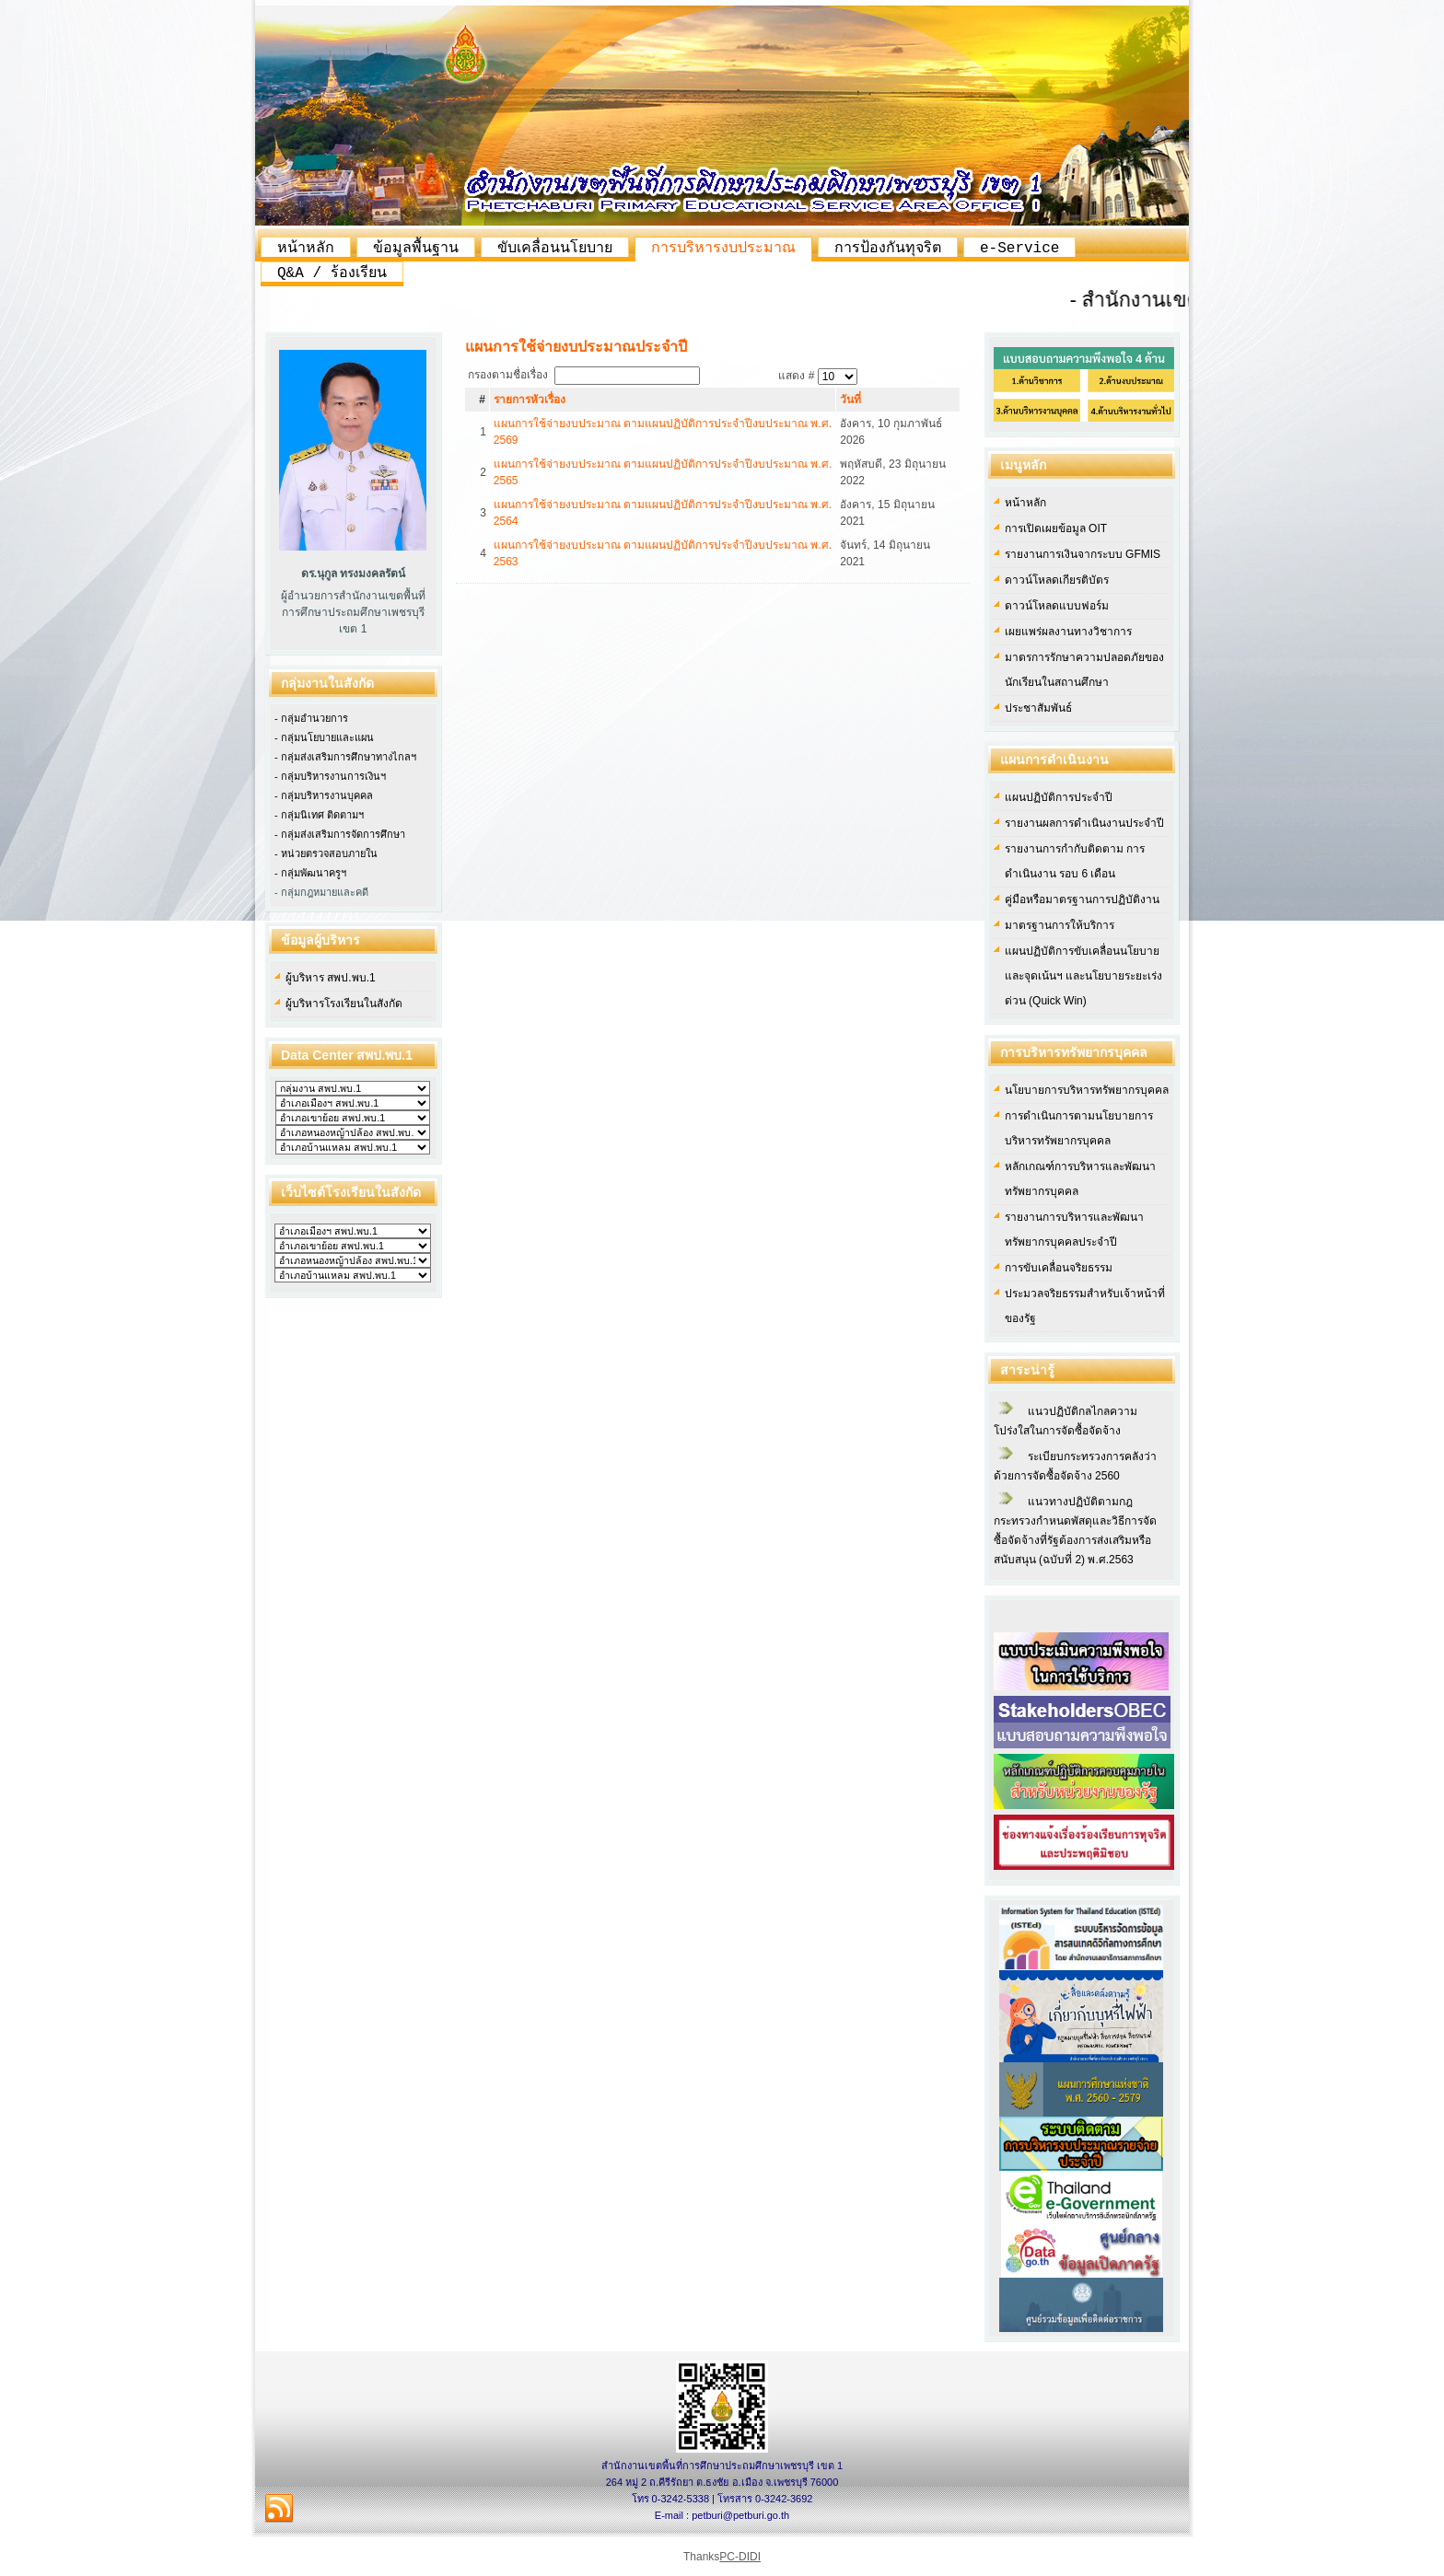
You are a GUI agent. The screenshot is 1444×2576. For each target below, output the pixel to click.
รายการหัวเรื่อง (529, 399)
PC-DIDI (740, 2556)
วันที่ (850, 399)
